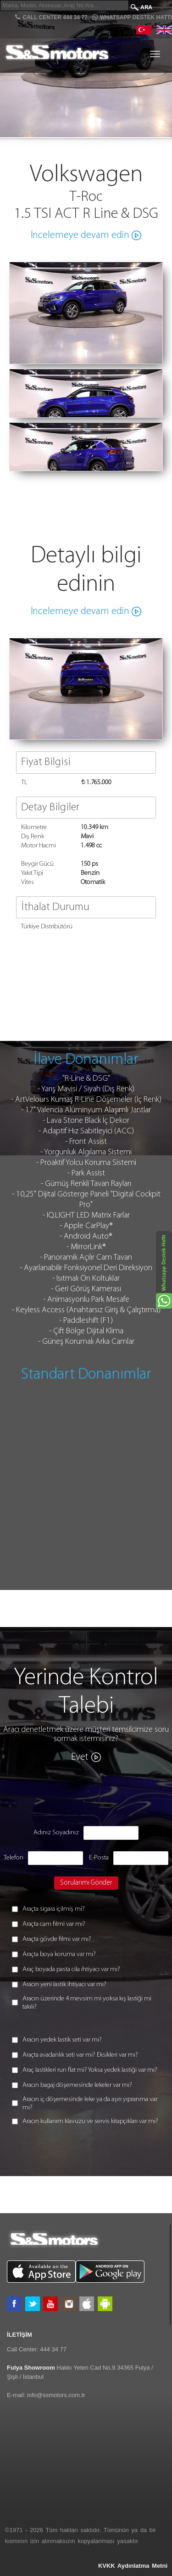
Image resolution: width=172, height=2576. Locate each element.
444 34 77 (53, 2349)
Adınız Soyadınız (56, 1832)
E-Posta (99, 1857)
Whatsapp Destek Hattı (132, 17)
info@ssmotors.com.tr (56, 2395)
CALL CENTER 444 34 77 (51, 17)
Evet (80, 1757)
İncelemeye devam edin (80, 235)
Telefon (13, 1857)
